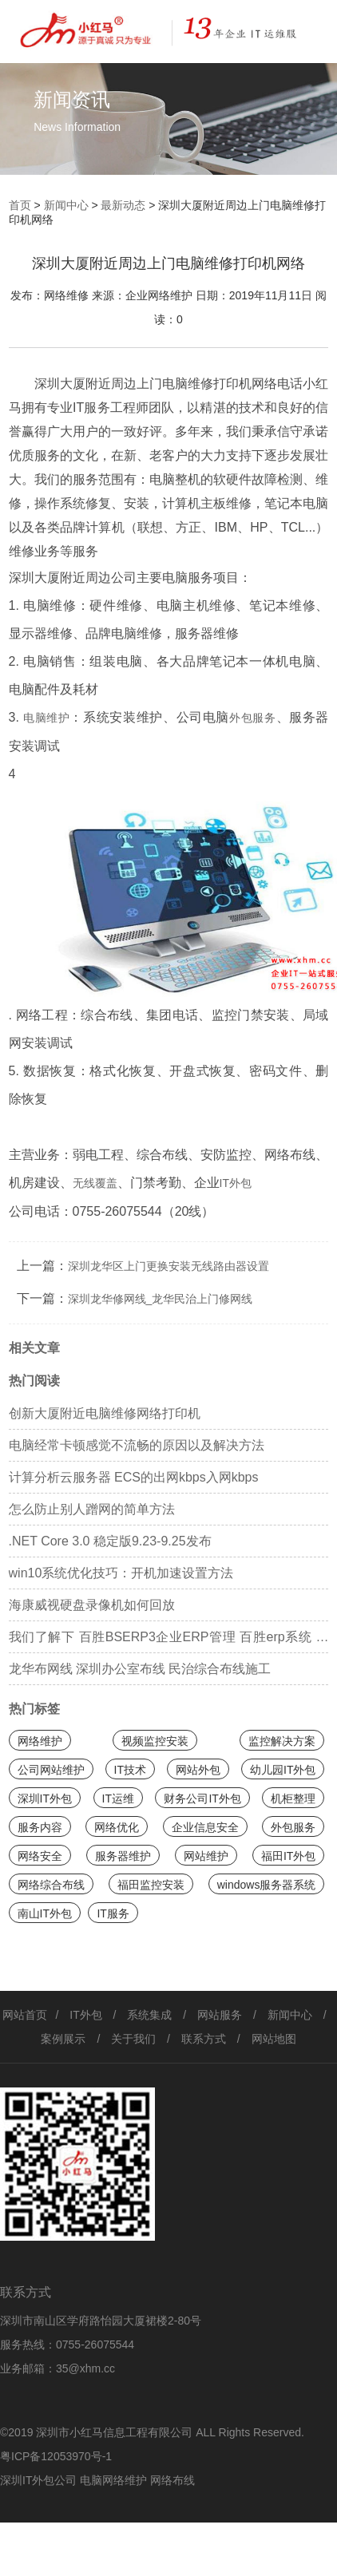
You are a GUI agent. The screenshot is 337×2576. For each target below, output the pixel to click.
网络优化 (116, 1827)
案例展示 (63, 2038)
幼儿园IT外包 (282, 1769)
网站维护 (206, 1856)
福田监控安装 (150, 1884)
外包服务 (252, 717)
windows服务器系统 (266, 1884)
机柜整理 (293, 1798)
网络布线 (172, 2480)
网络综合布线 (51, 1884)
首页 (20, 205)
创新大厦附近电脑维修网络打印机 (104, 1413)
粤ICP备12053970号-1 (56, 2456)
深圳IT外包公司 (38, 2480)
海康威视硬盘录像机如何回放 (92, 1605)
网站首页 (24, 2014)
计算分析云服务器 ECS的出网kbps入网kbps (134, 1477)
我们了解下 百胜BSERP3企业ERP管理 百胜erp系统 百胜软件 (169, 1641)
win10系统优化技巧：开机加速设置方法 (121, 1573)
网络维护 (40, 1741)
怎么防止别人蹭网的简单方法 (92, 1509)
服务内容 (40, 1827)
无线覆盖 (95, 1183)
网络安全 (40, 1856)
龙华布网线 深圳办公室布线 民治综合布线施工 (140, 1669)
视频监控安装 (154, 1741)
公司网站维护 (51, 1769)
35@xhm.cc (85, 2368)
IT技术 (130, 1769)
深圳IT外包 (45, 1798)
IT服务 (113, 1913)
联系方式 (203, 2038)
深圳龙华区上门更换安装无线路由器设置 (168, 1266)
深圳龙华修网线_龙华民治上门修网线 (160, 1298)
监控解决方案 (281, 1741)
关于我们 (133, 2038)
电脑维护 (46, 717)
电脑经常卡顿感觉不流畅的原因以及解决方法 (136, 1445)
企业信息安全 (205, 1827)
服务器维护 (123, 1856)
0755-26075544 (95, 2344)
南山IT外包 (45, 1913)
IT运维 (118, 1798)
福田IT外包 (288, 1856)
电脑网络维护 (113, 2480)
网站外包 (198, 1769)
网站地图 (274, 2038)
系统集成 (149, 2014)
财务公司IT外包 (202, 1798)
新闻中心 (66, 205)
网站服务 (219, 2014)
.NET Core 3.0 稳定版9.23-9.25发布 (110, 1541)
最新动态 (123, 205)
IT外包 (236, 1183)
